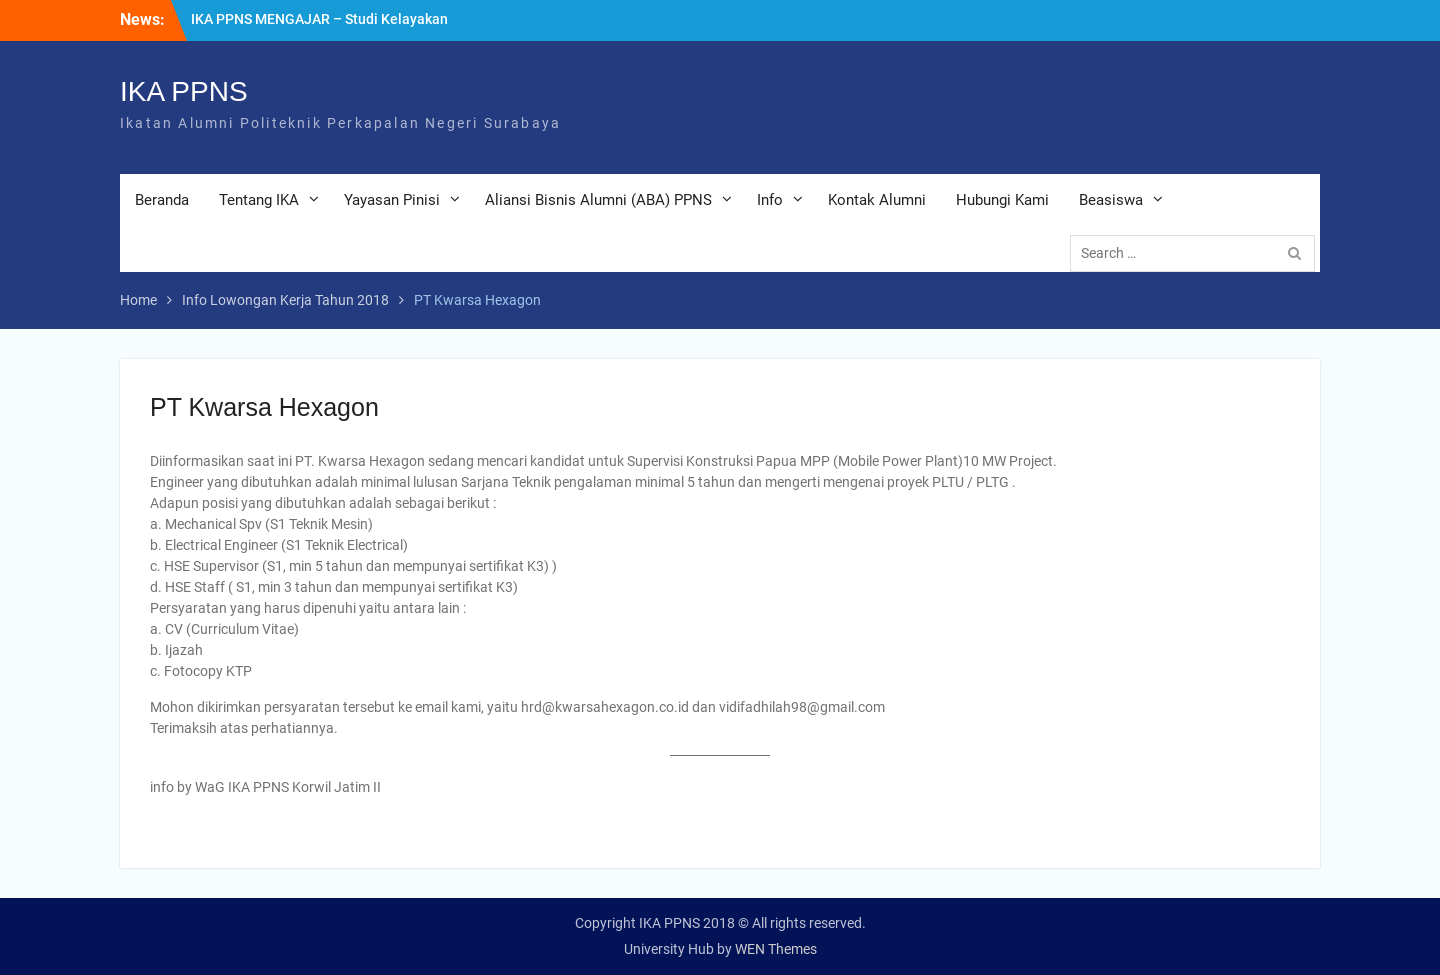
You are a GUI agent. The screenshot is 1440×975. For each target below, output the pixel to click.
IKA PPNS (184, 91)
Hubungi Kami (1002, 200)
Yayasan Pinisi (392, 200)
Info (770, 200)
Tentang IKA (259, 200)
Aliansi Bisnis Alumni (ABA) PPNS (598, 200)
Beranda (162, 200)
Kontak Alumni (877, 200)
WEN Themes (776, 949)
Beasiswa (1111, 200)
